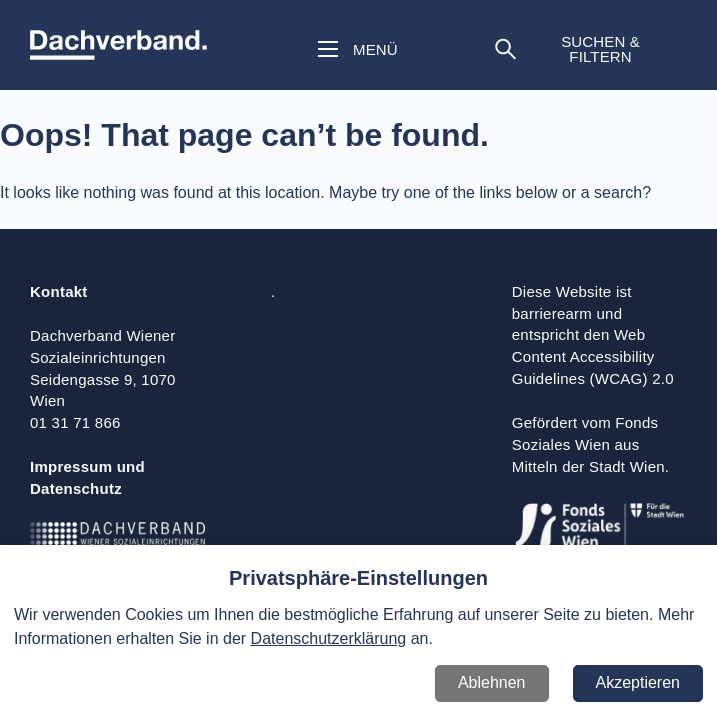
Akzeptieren (638, 682)
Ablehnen (492, 682)
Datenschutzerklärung (329, 638)
